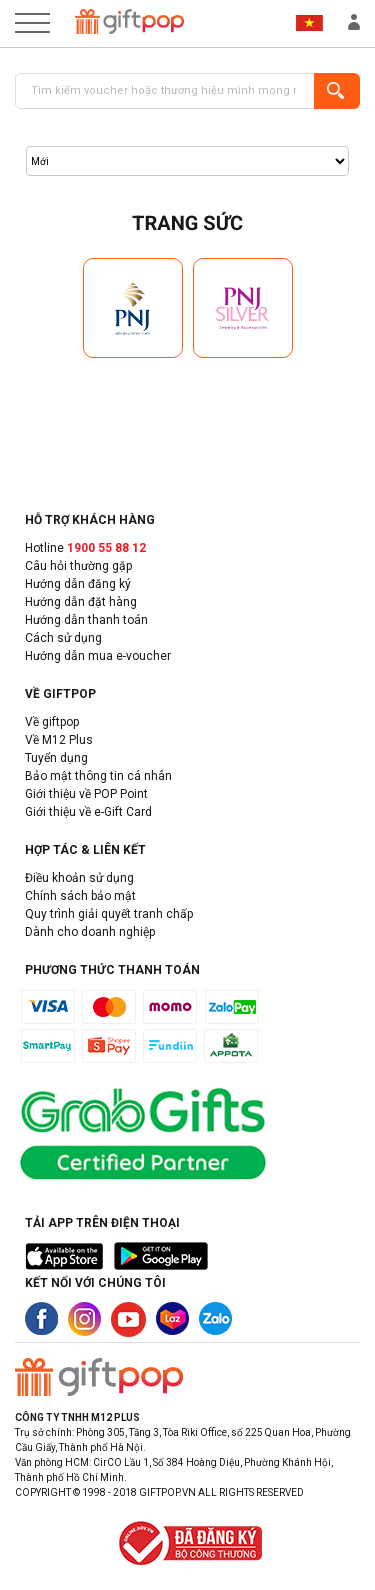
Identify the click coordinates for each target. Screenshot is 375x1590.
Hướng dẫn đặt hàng (81, 602)
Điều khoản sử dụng (79, 878)
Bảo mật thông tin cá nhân (98, 776)
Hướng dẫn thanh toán (86, 620)
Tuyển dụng (56, 758)
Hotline (85, 548)
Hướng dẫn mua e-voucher (98, 656)
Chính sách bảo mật (80, 896)
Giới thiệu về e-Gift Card (88, 812)
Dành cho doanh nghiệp (90, 932)
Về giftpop (52, 722)
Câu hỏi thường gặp (78, 566)
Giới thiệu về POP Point (86, 794)
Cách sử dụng (63, 638)
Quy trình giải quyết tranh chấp (109, 914)
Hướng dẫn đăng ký (78, 584)
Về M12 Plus (59, 740)
